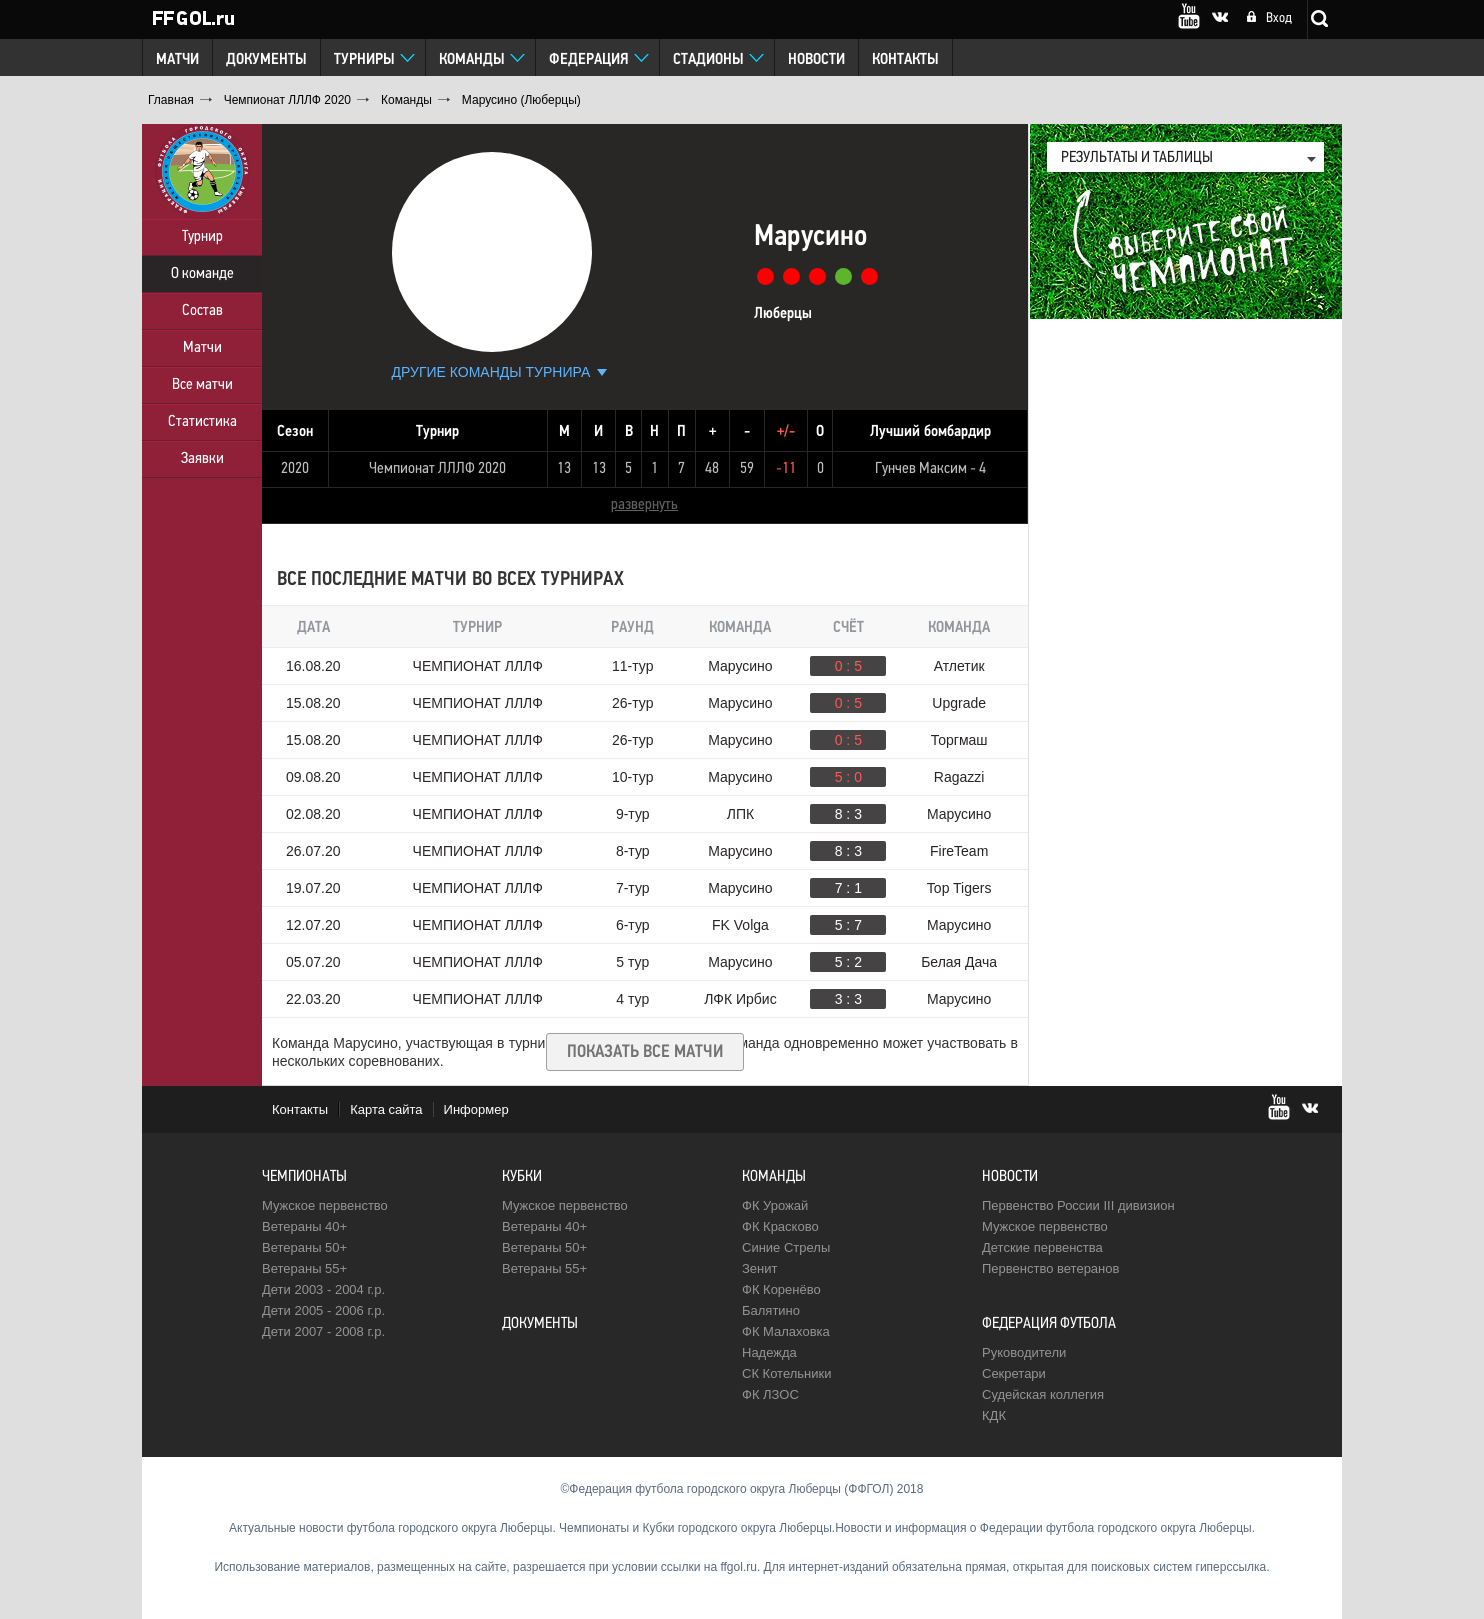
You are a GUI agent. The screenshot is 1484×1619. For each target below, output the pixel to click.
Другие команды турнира (491, 372)
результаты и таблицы (1137, 158)
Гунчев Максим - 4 (930, 469)
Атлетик (959, 666)
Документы (266, 60)
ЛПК (740, 814)
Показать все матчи (645, 1052)
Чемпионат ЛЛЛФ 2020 (437, 469)
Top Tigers (959, 888)
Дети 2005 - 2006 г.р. (323, 1310)
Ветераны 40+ (304, 1226)
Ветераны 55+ (304, 1268)
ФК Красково (780, 1226)
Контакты (905, 60)
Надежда (769, 1352)
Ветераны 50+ (304, 1247)
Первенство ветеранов (1050, 1268)
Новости (816, 60)
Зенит (759, 1268)
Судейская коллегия (1043, 1394)
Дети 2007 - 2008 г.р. (323, 1331)
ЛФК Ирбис (740, 999)
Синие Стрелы (786, 1247)
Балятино (771, 1310)
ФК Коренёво (781, 1289)
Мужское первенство (325, 1205)
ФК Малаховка (786, 1331)
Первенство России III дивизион (1078, 1205)
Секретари (1014, 1373)
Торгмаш (959, 740)
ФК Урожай (775, 1205)
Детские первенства (1042, 1247)
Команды (472, 60)
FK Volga (740, 925)
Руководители (1024, 1352)
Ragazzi (959, 777)
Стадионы (708, 60)
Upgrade (959, 703)
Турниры (364, 60)
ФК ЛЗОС (770, 1394)
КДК (994, 1415)
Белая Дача (959, 962)
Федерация (589, 60)
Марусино (740, 666)
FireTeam (959, 851)
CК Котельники (786, 1373)
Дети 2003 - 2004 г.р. (323, 1289)
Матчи (177, 60)
